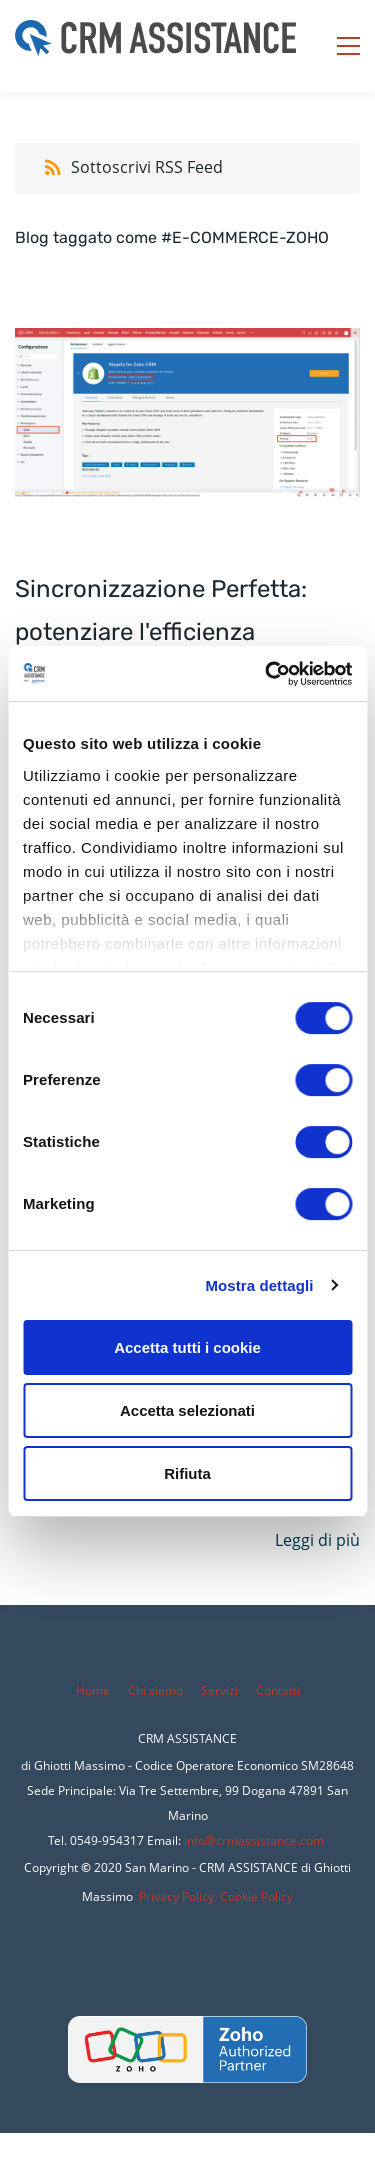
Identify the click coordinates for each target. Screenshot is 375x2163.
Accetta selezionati (187, 1410)
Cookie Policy (256, 1896)
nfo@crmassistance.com (255, 1840)
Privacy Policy (176, 1896)
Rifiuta (187, 1473)
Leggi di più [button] (317, 1540)
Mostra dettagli (259, 1285)
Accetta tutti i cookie (187, 1347)
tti (294, 1690)
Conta (272, 1690)
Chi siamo (155, 1690)
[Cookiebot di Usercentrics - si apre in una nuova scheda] (267, 674)
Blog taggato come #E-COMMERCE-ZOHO (172, 237)
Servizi (221, 1690)
